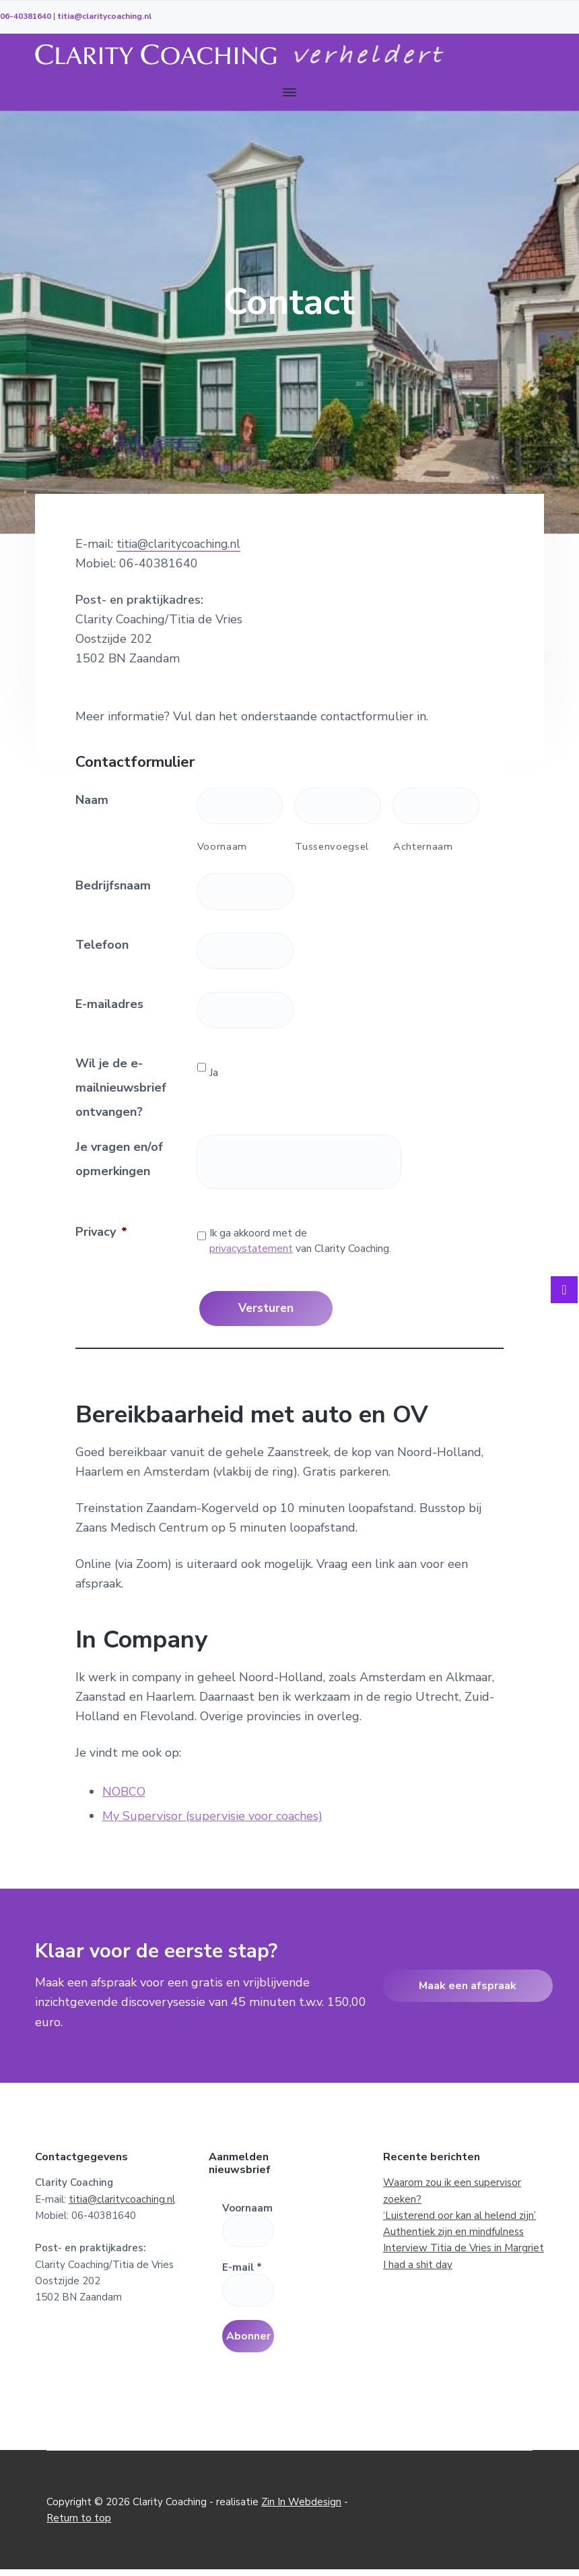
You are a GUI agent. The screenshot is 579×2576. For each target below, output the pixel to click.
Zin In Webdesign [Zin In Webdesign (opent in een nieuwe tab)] (301, 2508)
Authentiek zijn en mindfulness (453, 2229)
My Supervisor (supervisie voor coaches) (212, 1813)
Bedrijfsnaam (113, 885)
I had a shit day (417, 2262)
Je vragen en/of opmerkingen (119, 1159)
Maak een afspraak (467, 1983)
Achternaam (423, 846)
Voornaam (222, 846)
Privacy (101, 1232)
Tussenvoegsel (332, 846)
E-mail (242, 2265)
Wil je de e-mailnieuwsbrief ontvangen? (120, 1087)
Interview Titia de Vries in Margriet (463, 2246)
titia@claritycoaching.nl (104, 16)
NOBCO (123, 1789)
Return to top (78, 2525)
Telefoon (102, 945)
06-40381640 (25, 16)
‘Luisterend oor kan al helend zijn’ (459, 2213)
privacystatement (251, 1248)
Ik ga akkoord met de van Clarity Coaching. (300, 1241)
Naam (91, 800)
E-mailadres (109, 1004)
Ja (213, 1072)
